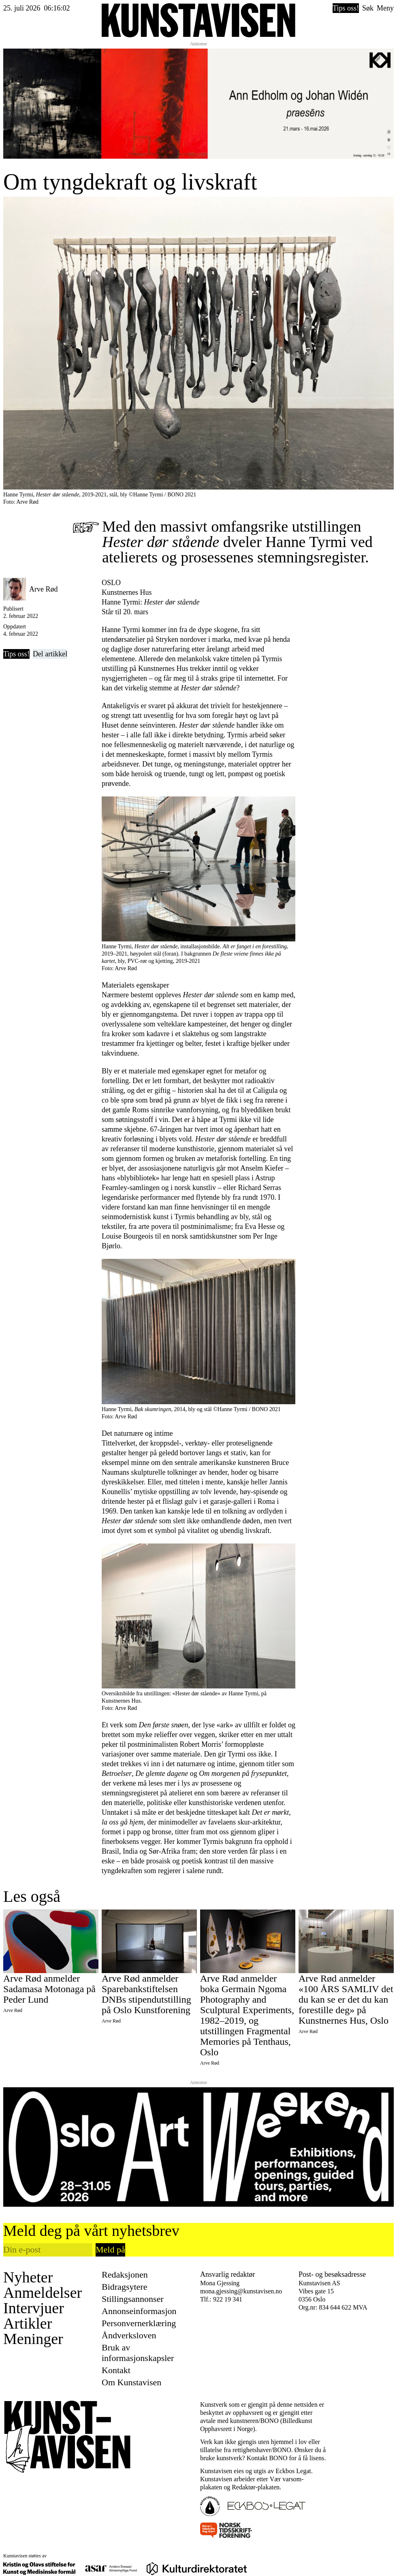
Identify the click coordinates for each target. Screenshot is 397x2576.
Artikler (27, 2323)
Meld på (110, 2249)
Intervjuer (33, 2308)
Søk (368, 8)
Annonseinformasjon (139, 2311)
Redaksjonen (125, 2274)
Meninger (33, 2338)
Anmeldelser (42, 2292)
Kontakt (116, 2370)
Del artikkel (50, 654)
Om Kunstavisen (131, 2382)
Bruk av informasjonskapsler (138, 2352)
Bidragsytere (124, 2287)
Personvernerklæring (139, 2323)
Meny (385, 8)
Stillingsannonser (133, 2299)
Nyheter (28, 2277)
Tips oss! (346, 8)
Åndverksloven (129, 2335)
